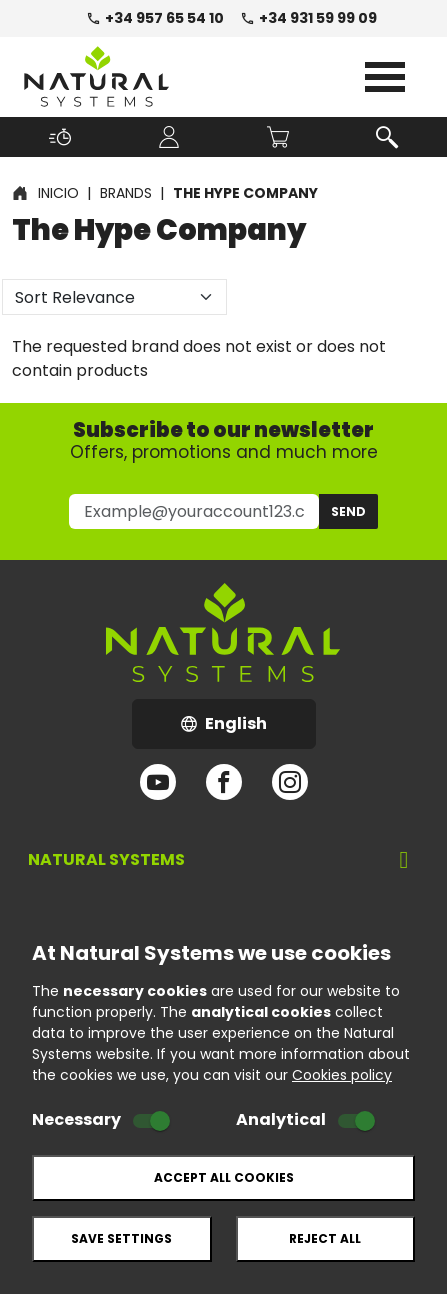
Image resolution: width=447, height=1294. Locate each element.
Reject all (325, 1238)
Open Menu (385, 77)
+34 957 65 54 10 (155, 18)
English (248, 729)
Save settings (121, 1238)
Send (348, 511)
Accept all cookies (224, 1177)
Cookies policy (342, 1075)
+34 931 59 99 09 (308, 18)
